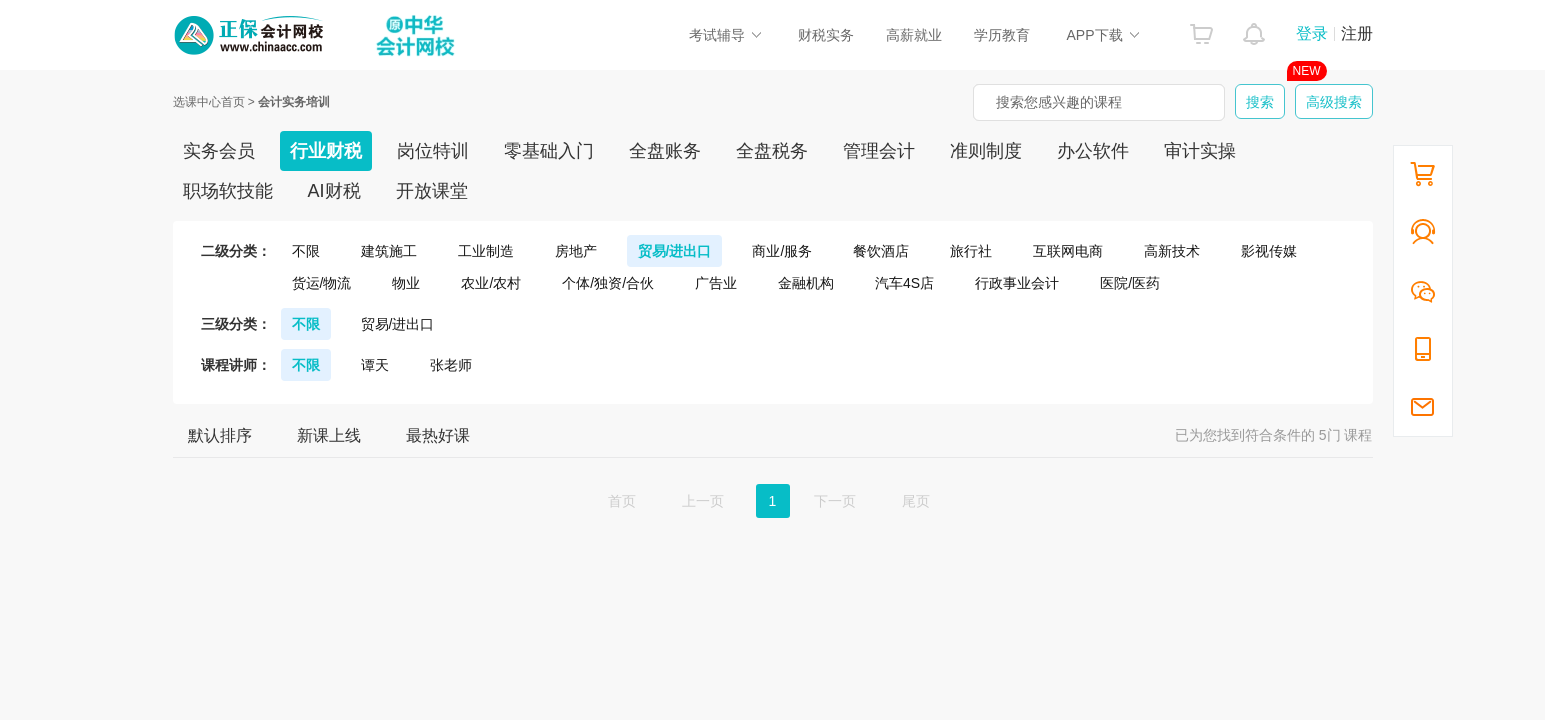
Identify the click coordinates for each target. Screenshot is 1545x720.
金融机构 (806, 283)
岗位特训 (433, 151)
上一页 (703, 501)
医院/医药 (1130, 283)
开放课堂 (432, 191)
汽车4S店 (904, 283)
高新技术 (1172, 251)
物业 (406, 283)
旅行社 (971, 251)
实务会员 (219, 151)
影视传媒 (1269, 251)
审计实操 (1200, 151)
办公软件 (1093, 151)
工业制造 (486, 251)
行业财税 (326, 151)
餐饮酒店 (881, 251)
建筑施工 (389, 251)
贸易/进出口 (675, 251)
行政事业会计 (1017, 283)
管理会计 (879, 151)
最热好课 (438, 435)
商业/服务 (782, 251)
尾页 (916, 501)
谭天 (375, 365)
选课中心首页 (209, 102)
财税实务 (826, 35)
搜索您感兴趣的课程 (1059, 102)
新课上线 (329, 435)
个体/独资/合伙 (608, 283)
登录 (1312, 33)
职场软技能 (228, 191)
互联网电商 (1068, 251)
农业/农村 (491, 283)
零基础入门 (549, 151)
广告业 (716, 283)
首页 (622, 501)
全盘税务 (772, 151)
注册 (1357, 33)
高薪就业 (914, 35)
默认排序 (220, 435)
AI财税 (334, 191)
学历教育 (1002, 35)
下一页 (835, 501)
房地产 (576, 251)
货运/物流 (322, 283)
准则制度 (986, 151)
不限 (306, 251)
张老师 (451, 365)
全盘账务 (665, 151)
